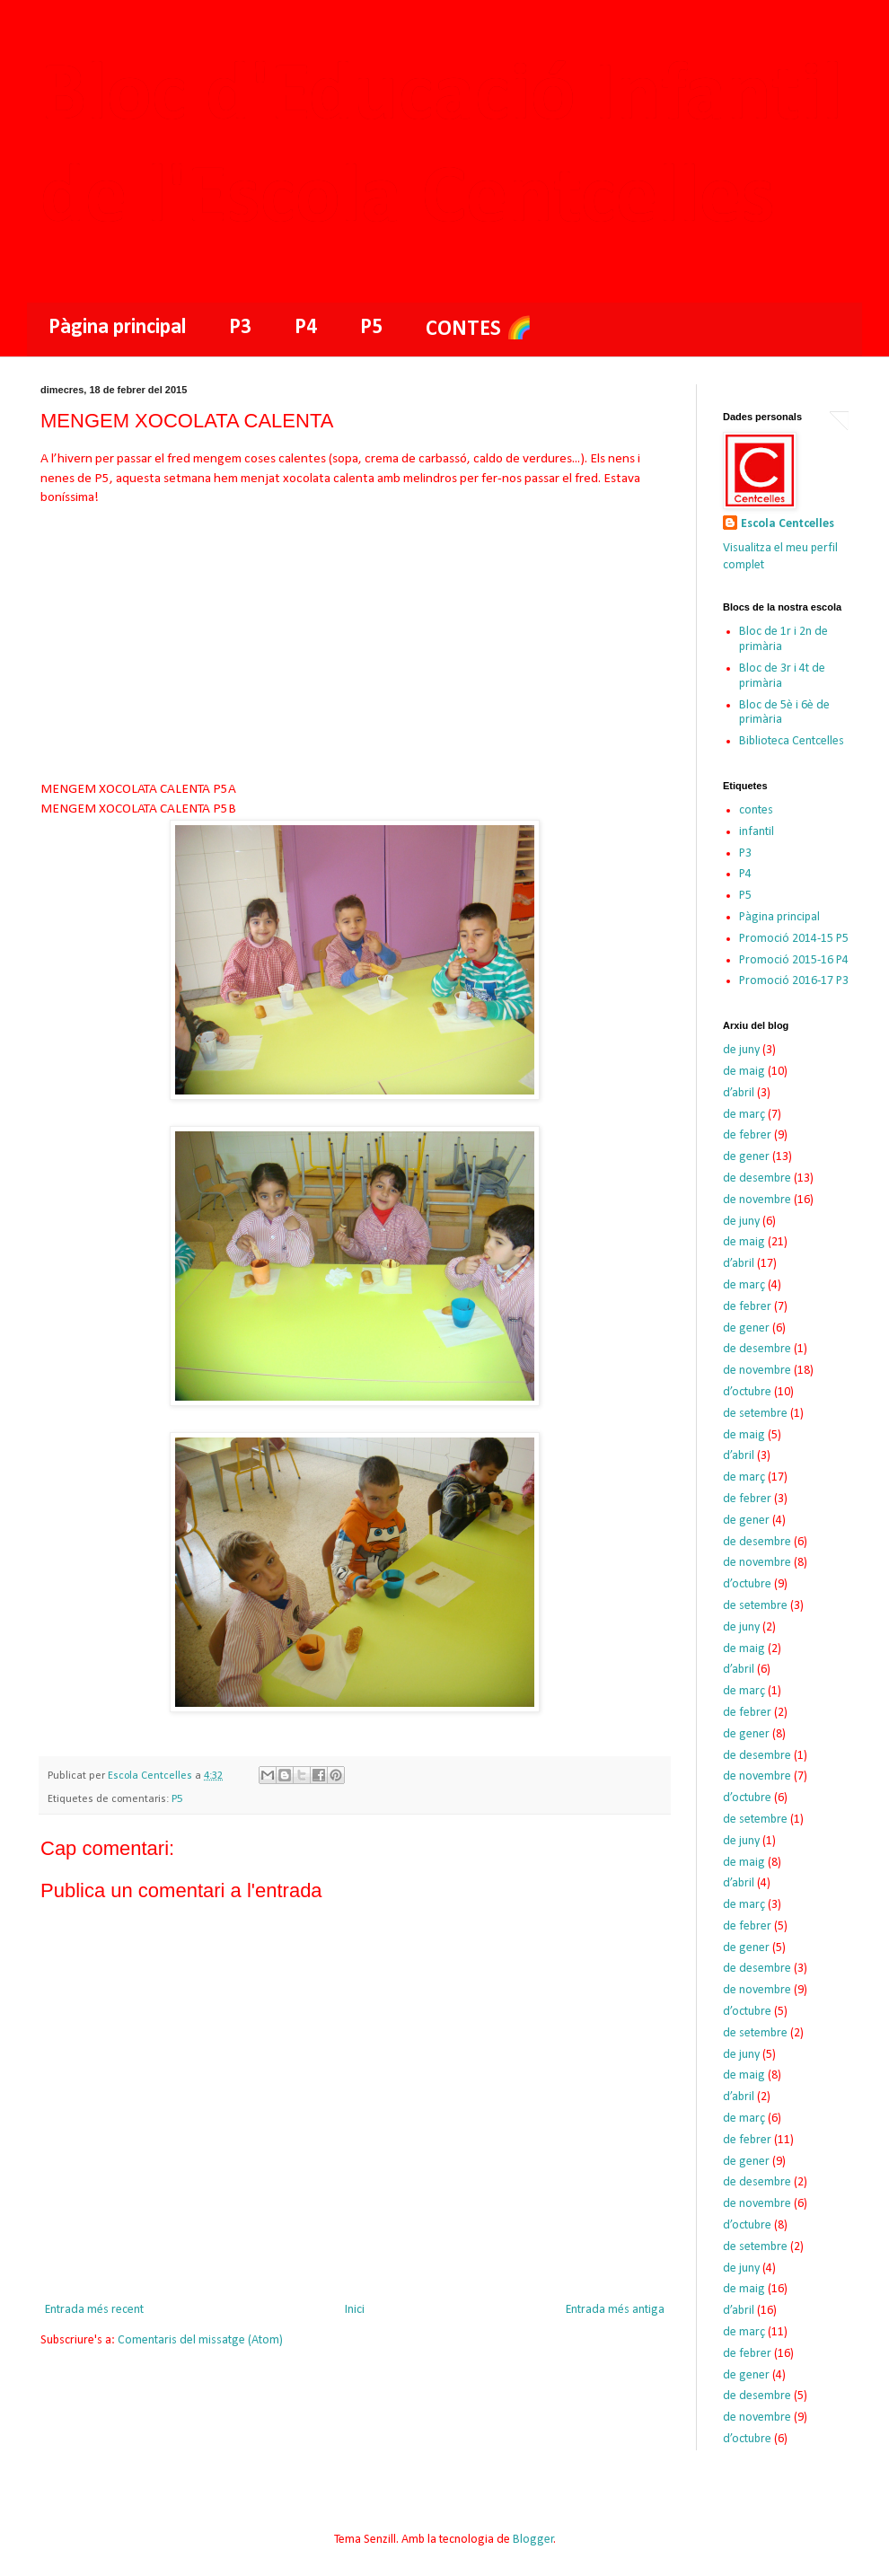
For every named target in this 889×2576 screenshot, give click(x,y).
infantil (756, 832)
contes (756, 810)
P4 (306, 327)
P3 (240, 327)
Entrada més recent (94, 2310)
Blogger (533, 2539)
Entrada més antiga (615, 2310)
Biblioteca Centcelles (791, 741)
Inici (355, 2310)
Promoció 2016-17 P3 (794, 981)
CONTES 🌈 (479, 329)
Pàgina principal (117, 327)
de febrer (747, 1135)
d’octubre (747, 1392)
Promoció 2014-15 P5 (794, 938)
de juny (741, 1050)
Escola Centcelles (787, 524)
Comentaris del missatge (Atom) (200, 2340)
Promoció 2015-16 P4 (794, 960)
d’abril (738, 1093)
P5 (371, 327)
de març (744, 1114)
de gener (746, 1157)
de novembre (757, 1200)
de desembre (757, 1178)
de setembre (755, 1413)
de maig (744, 1071)
